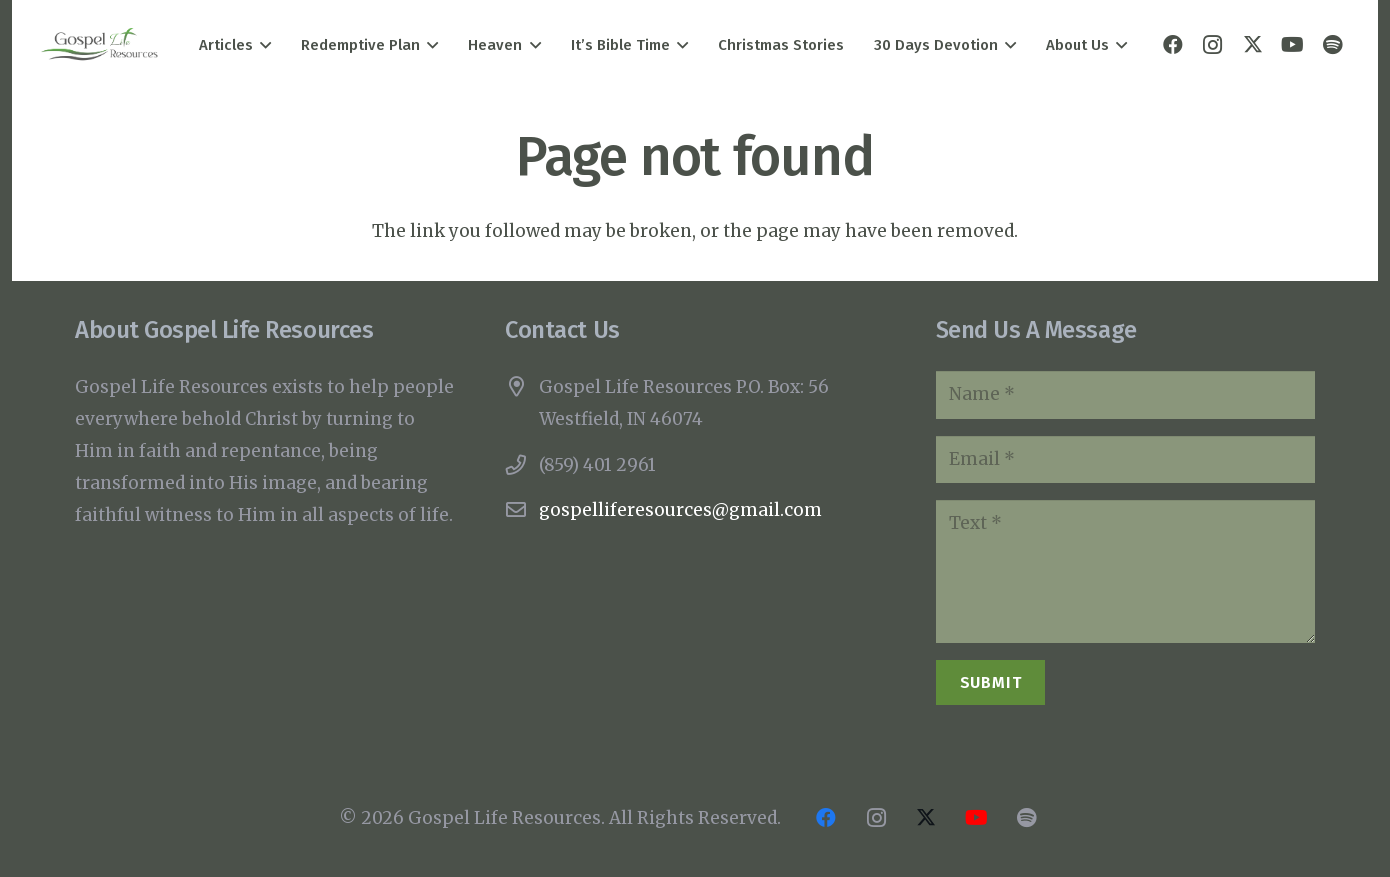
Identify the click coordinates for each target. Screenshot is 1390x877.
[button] (262, 45)
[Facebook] (1173, 45)
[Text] (1125, 571)
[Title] (1333, 45)
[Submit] (991, 682)
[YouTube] (1293, 45)
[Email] (1125, 460)
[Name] (1125, 395)
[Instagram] (1213, 45)
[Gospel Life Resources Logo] (99, 45)
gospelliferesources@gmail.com (680, 510)
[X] (1253, 45)
